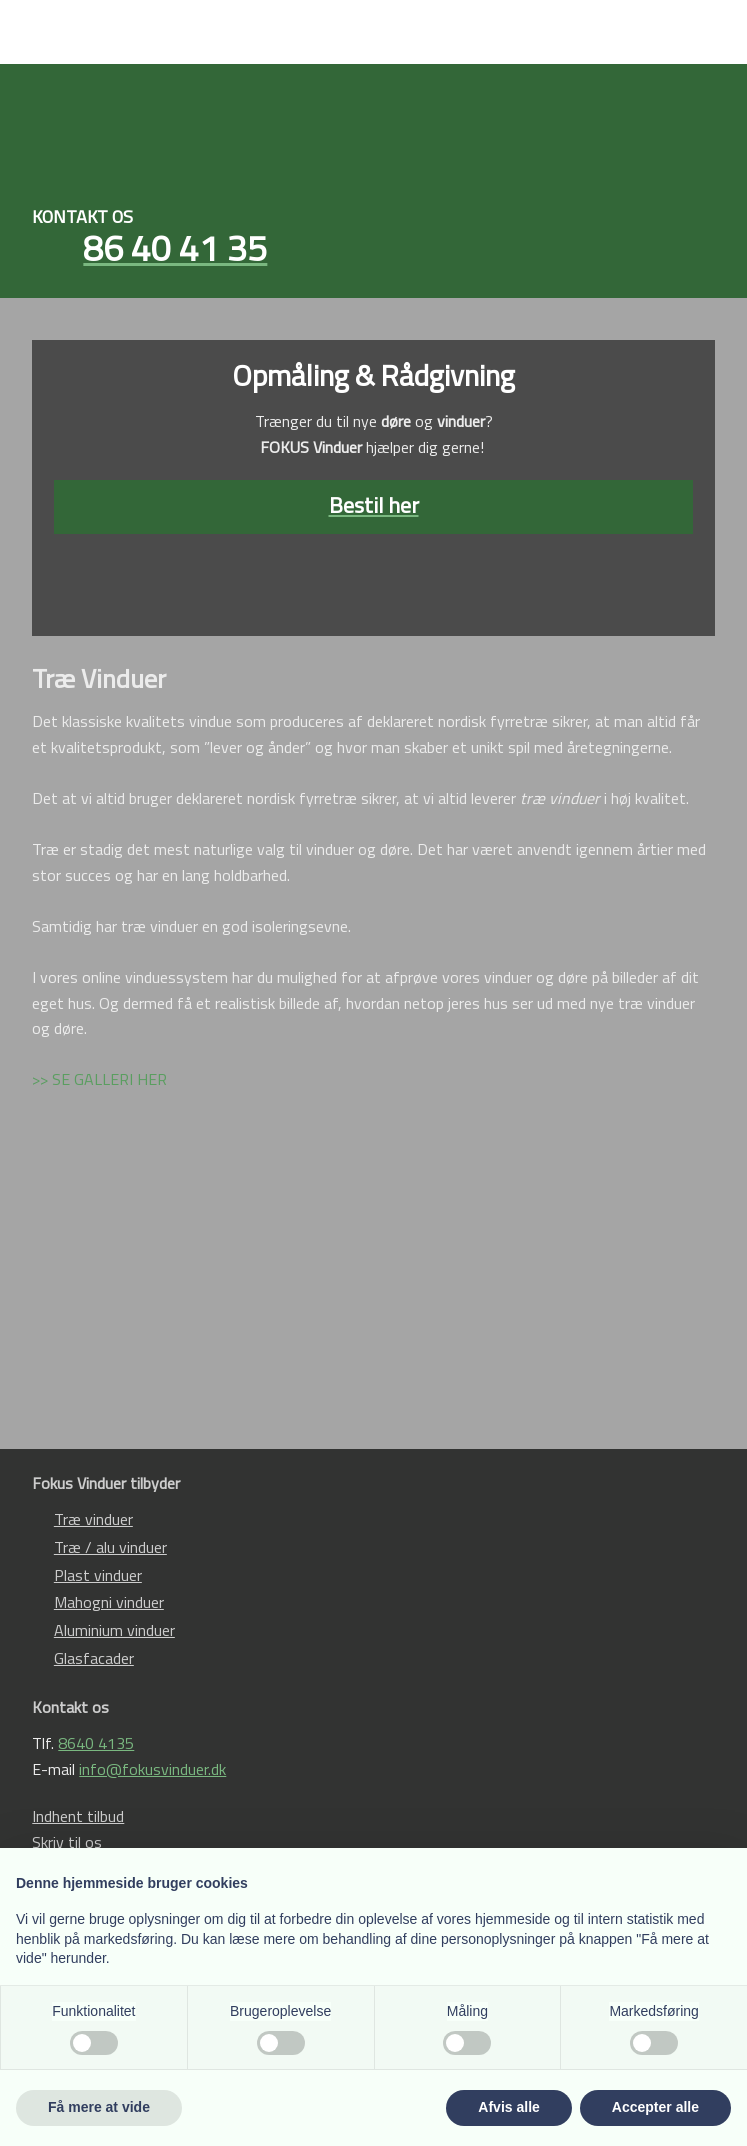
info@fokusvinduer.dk (152, 1769)
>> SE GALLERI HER (99, 1079)
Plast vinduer (98, 1575)
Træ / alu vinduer (110, 1547)
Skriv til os (67, 1842)
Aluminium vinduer (114, 1630)
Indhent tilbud (78, 1816)
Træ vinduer (93, 1519)
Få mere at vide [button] (99, 2107)
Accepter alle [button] (655, 2107)
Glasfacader (94, 1658)
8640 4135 (96, 1743)
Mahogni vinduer (109, 1602)
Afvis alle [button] (508, 2107)
